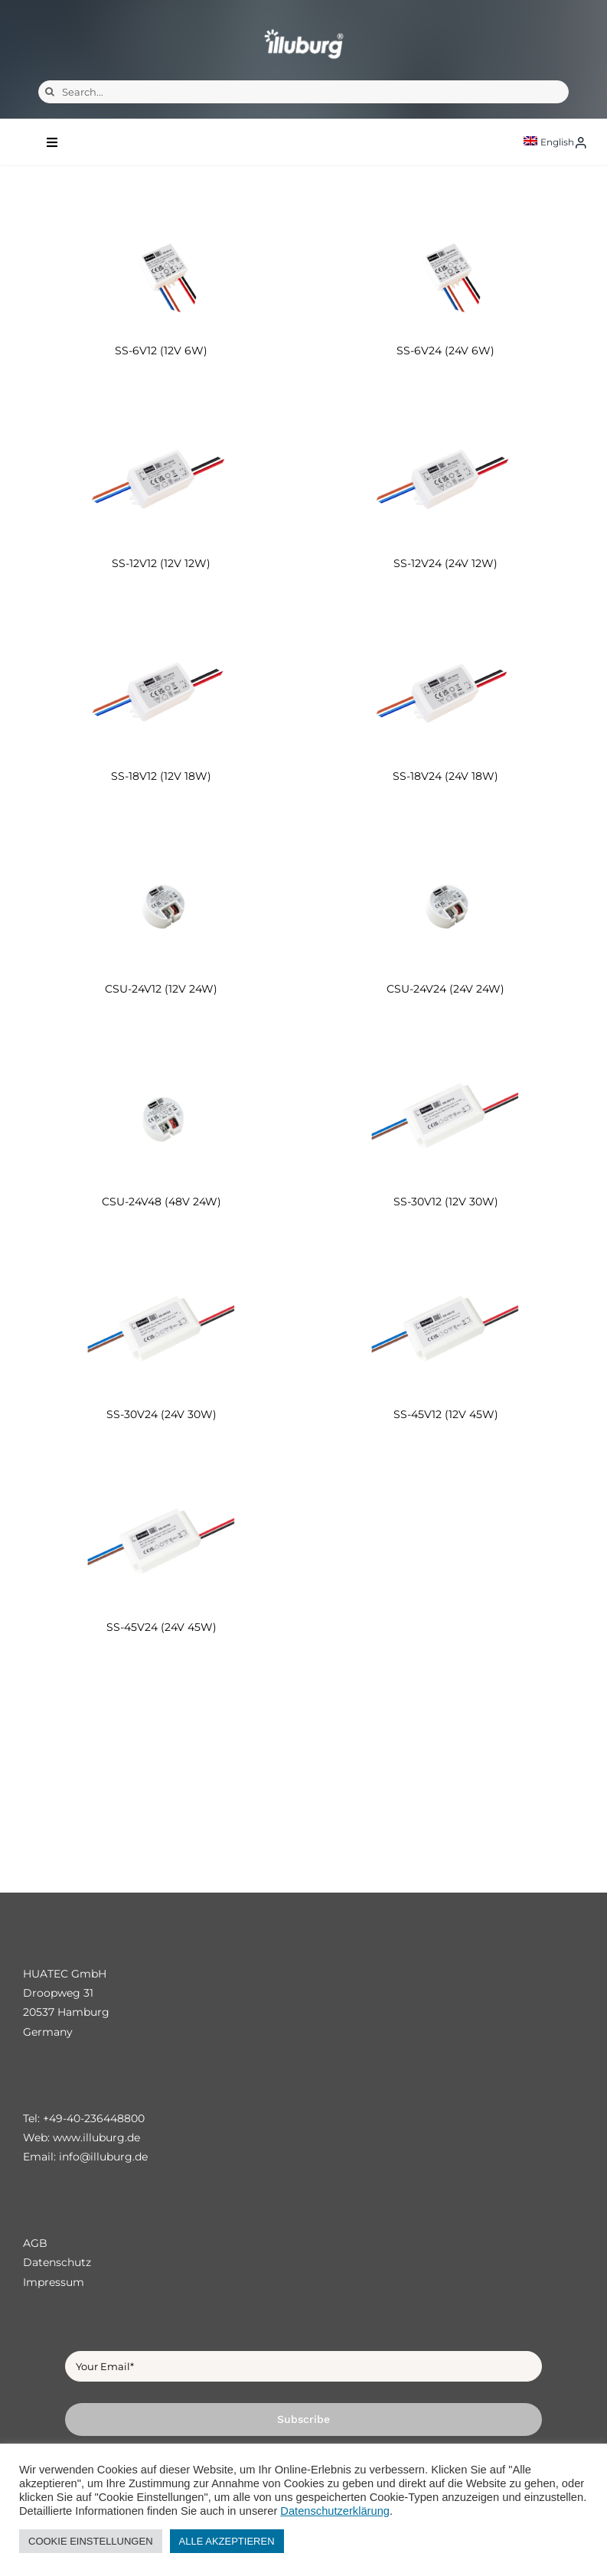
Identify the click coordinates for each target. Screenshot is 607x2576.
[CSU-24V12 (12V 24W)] (161, 904)
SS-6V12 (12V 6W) (161, 350)
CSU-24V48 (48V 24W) (161, 1201)
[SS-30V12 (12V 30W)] (446, 1117)
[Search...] (303, 91)
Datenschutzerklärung (335, 2511)
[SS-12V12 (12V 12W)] (161, 478)
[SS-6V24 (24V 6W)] (446, 266)
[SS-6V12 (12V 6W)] (161, 266)
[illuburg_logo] (304, 28)
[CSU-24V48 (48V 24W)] (161, 1117)
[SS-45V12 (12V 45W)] (446, 1330)
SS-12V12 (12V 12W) (161, 563)
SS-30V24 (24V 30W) (161, 1414)
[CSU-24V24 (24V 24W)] (446, 904)
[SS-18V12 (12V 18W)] (161, 691)
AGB (35, 2243)
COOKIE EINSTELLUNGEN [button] (90, 2541)
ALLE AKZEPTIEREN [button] (227, 2541)
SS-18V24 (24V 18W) (445, 776)
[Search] (49, 91)
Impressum (53, 2282)
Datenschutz (57, 2262)
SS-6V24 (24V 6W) (445, 350)
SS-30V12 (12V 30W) (445, 1201)
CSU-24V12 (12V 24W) (161, 989)
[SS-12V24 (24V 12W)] (446, 478)
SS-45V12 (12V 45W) (445, 1414)
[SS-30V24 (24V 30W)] (161, 1330)
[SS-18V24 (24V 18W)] (446, 691)
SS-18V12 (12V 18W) (161, 776)
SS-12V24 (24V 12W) (445, 563)
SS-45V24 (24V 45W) (161, 1627)
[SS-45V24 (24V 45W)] (161, 1542)
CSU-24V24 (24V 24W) (445, 989)
